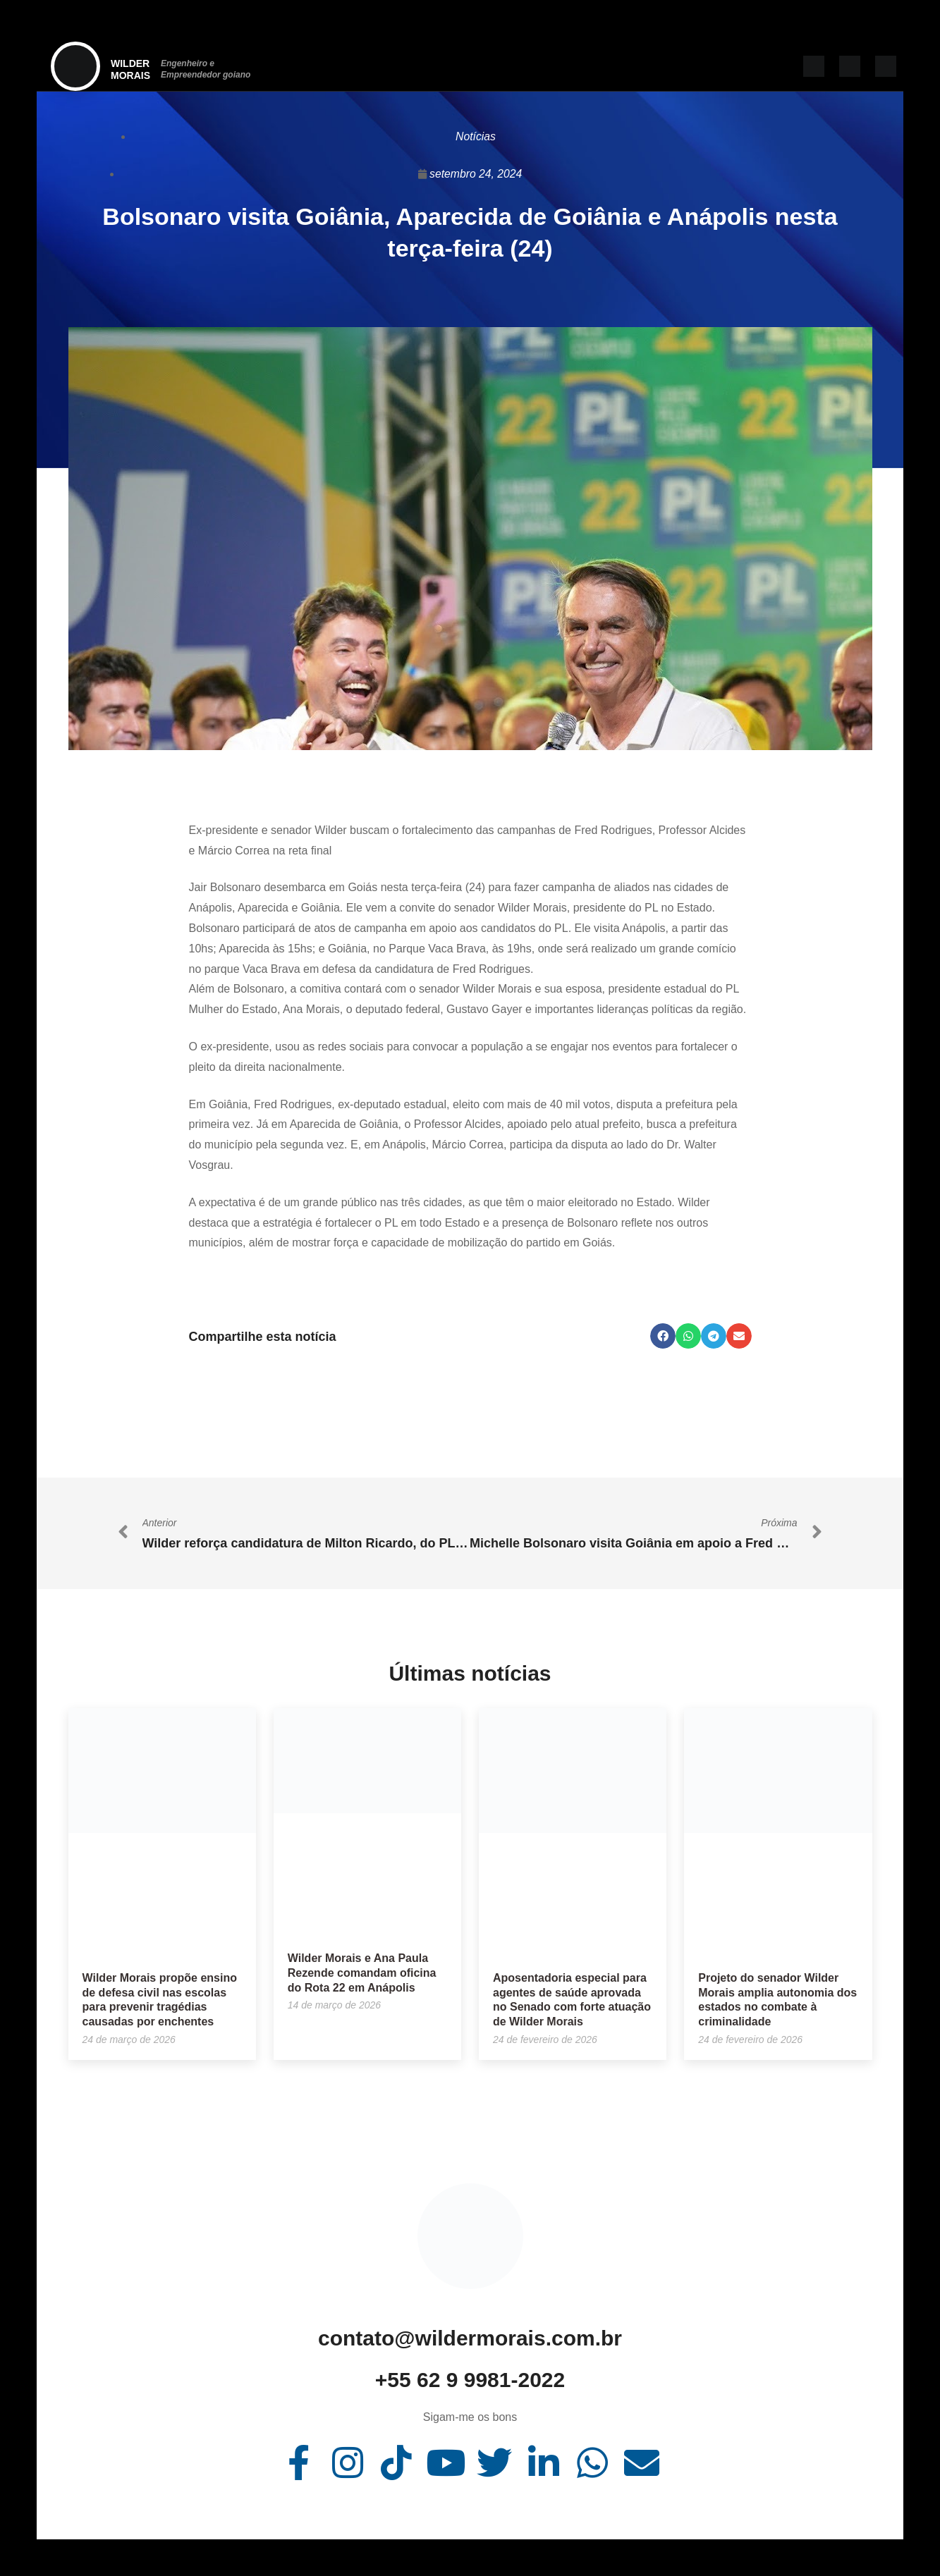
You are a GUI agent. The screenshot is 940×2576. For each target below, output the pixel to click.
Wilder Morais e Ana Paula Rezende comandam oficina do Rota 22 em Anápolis (362, 1973)
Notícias (476, 136)
